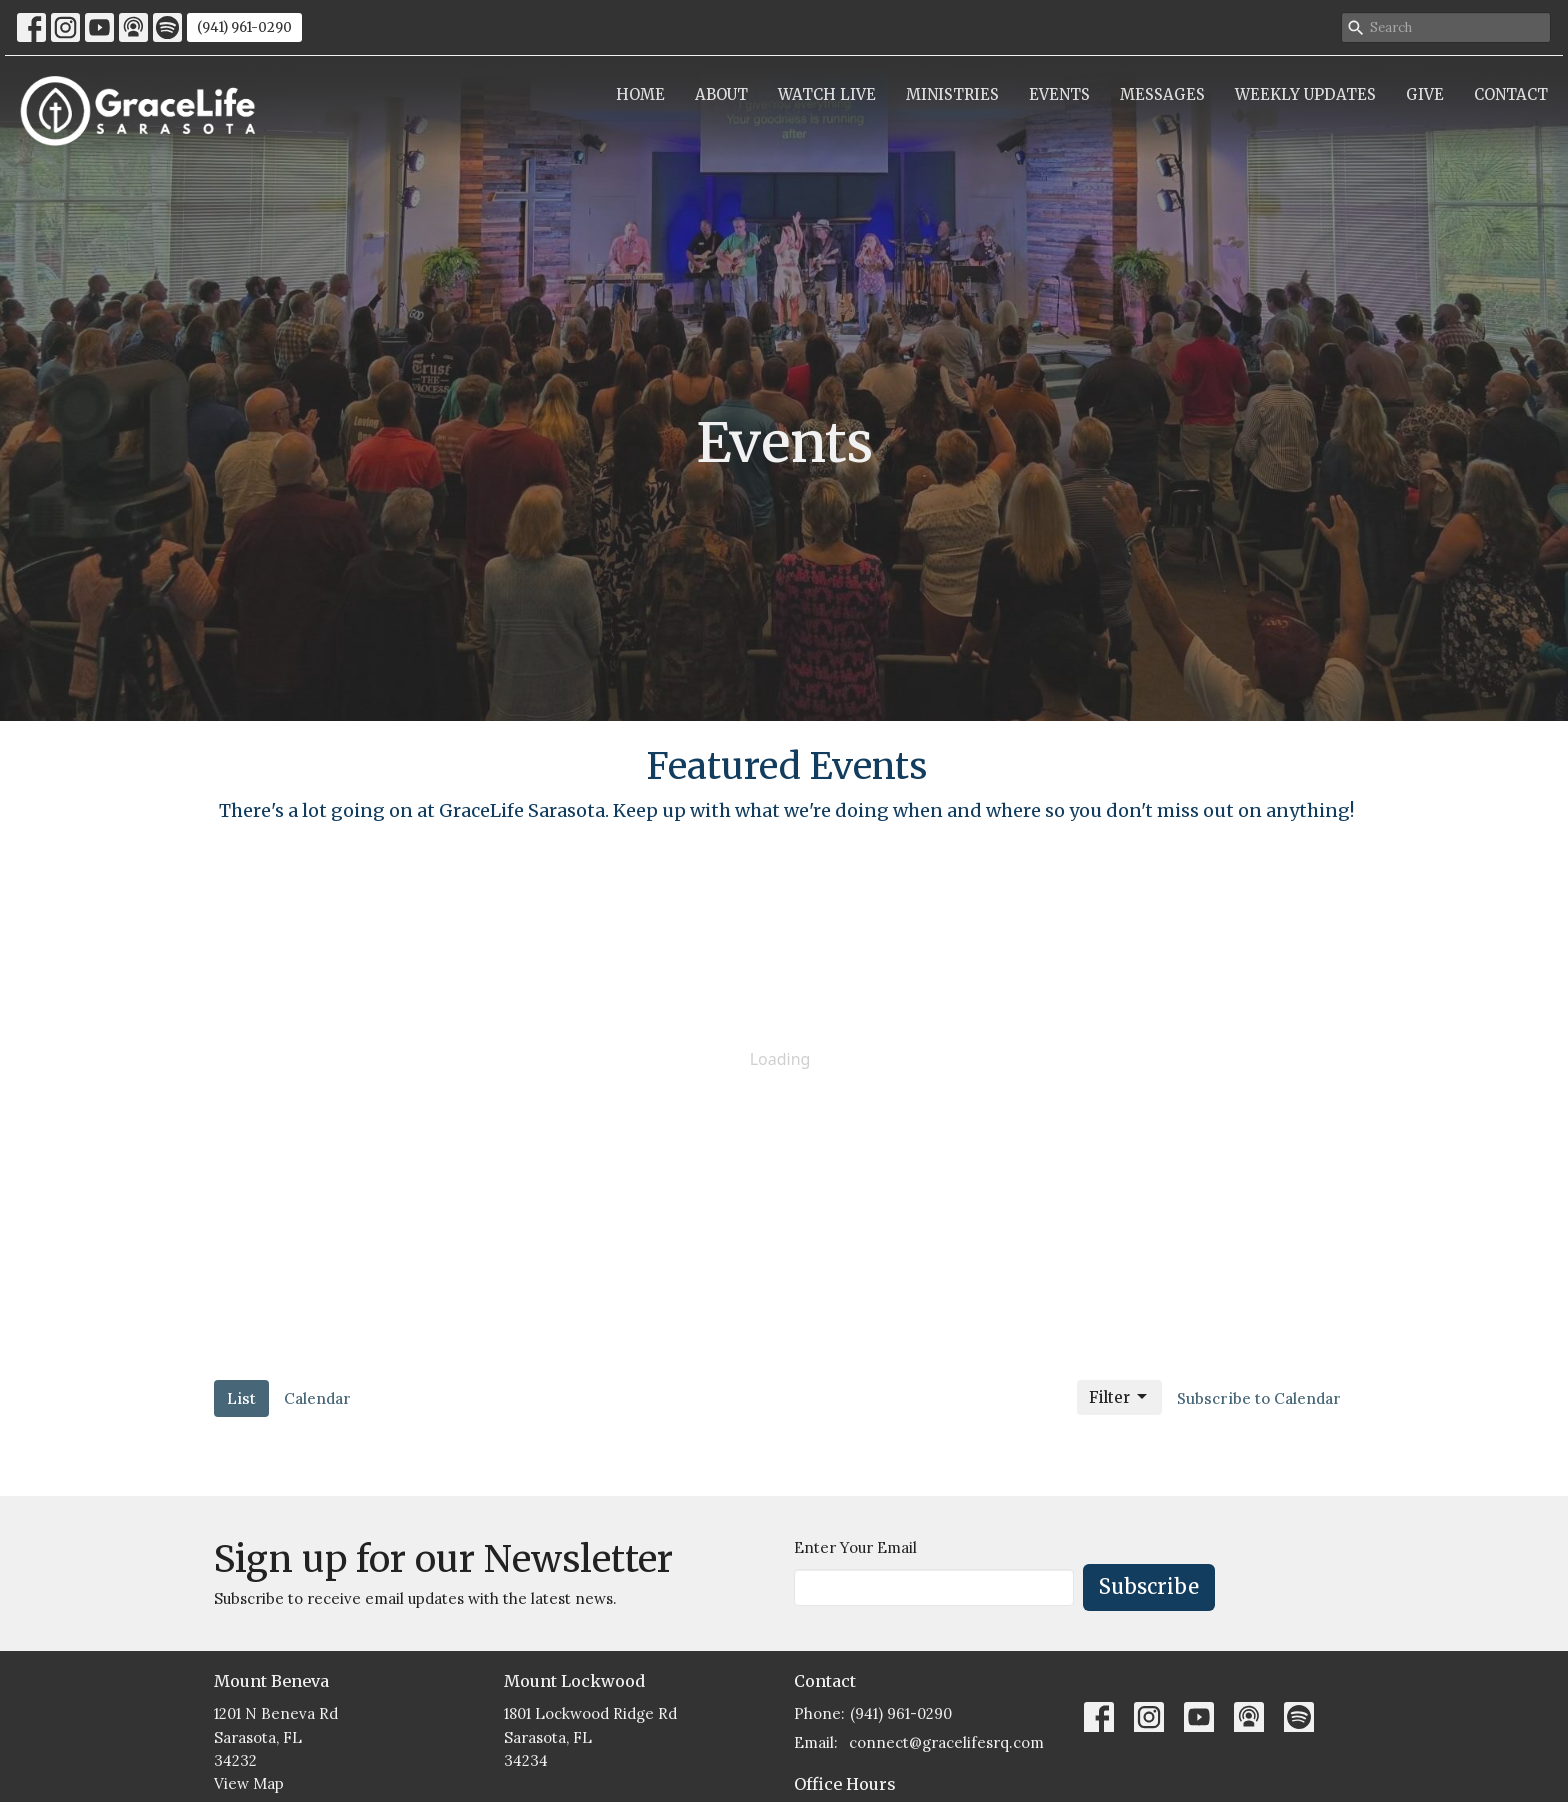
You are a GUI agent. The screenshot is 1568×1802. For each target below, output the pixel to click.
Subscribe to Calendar (1259, 1398)
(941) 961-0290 (244, 27)
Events (1059, 94)
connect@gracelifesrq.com (946, 1742)
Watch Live (827, 94)
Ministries (952, 94)
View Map (249, 1783)
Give (1425, 94)
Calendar (317, 1398)
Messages (1162, 94)
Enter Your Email (855, 1547)
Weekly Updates (1305, 94)
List (241, 1398)
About (721, 94)
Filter (1119, 1397)
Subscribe (1149, 1586)
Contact (1511, 94)
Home (640, 94)
